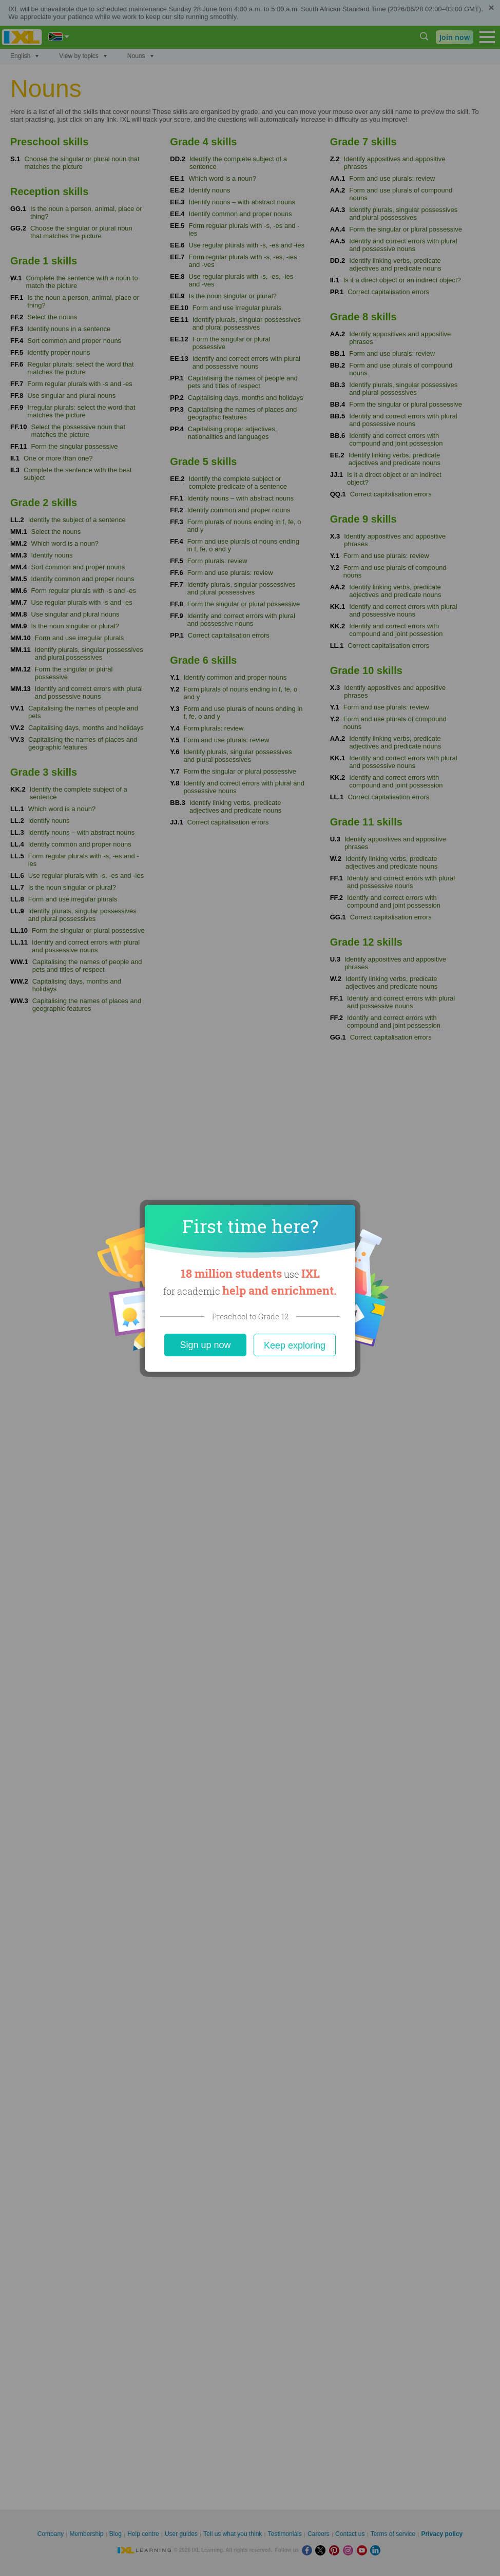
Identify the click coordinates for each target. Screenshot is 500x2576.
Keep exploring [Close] (294, 1345)
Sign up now (205, 1345)
